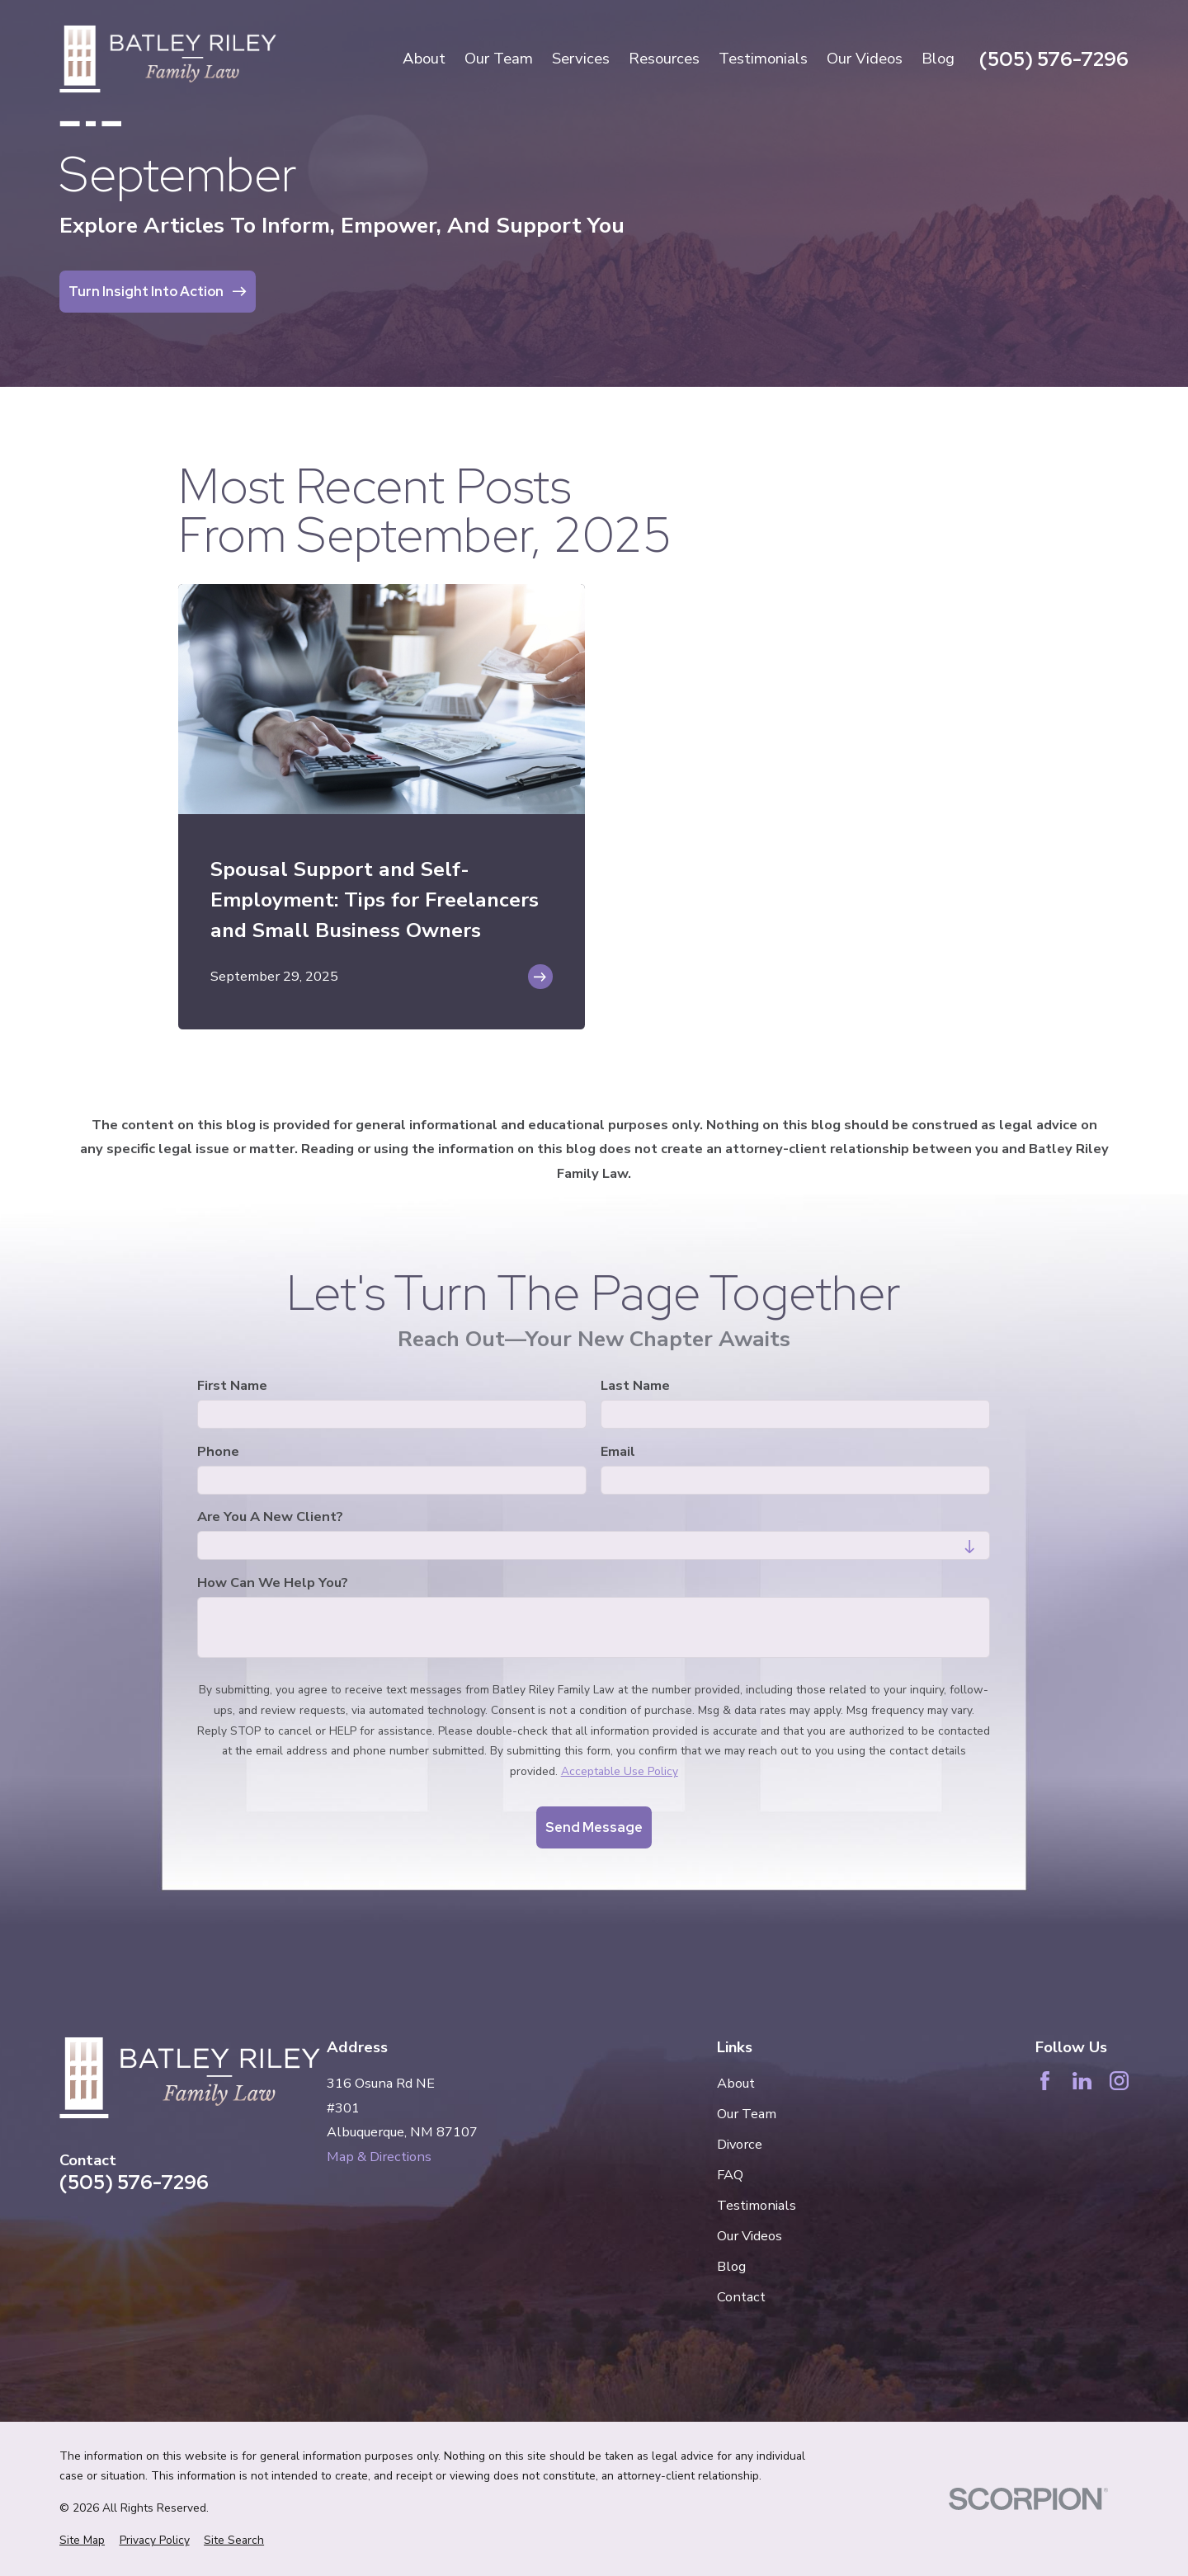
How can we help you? (272, 1583)
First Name (232, 1386)
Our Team (746, 2113)
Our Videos (749, 2235)
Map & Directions (379, 2156)
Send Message (594, 1828)
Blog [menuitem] (938, 58)
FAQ (730, 2174)
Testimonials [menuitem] (763, 58)
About (736, 2083)
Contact (741, 2296)
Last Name (636, 1386)
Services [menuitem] (581, 58)
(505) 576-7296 (1054, 58)
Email (618, 1451)
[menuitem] (82, 2541)
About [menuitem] (424, 58)
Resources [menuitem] (664, 58)
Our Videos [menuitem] (865, 58)
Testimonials (756, 2205)
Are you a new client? (270, 1517)
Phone (218, 1451)
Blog (731, 2266)
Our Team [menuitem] (498, 58)
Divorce (739, 2144)
